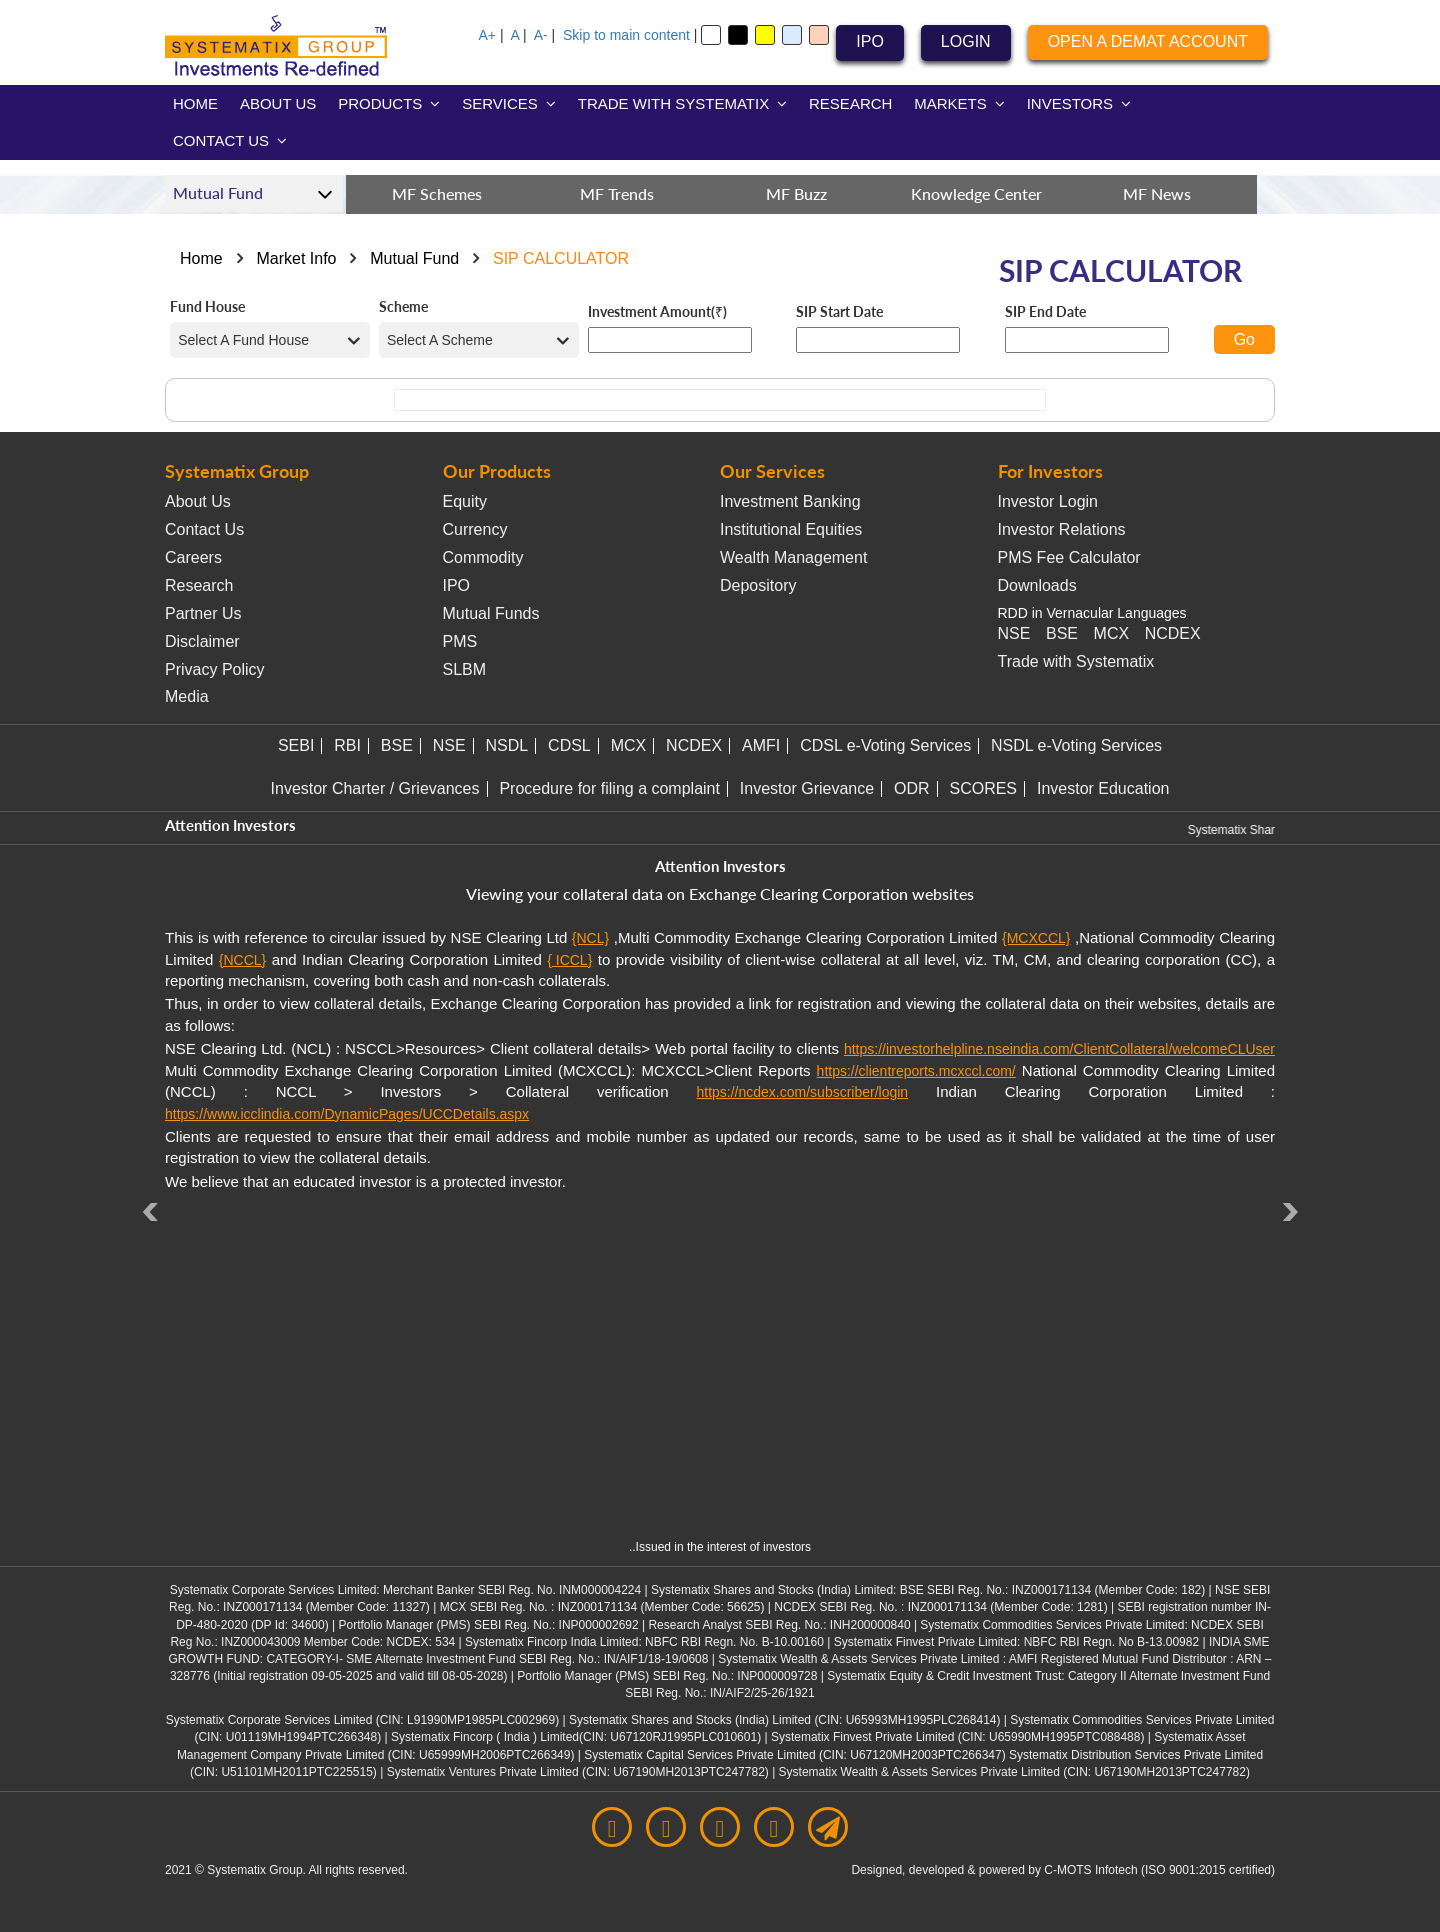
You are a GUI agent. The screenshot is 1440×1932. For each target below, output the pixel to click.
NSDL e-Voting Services (1076, 745)
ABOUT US (278, 103)
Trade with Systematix (1076, 661)
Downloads (1037, 585)
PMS (460, 641)
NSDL (507, 745)
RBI (347, 745)
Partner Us (203, 613)
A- (541, 35)
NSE (1014, 633)
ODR (912, 788)
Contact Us (204, 529)
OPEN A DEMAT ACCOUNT (1148, 41)
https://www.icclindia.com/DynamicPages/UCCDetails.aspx (347, 1114)
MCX (1112, 633)
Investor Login (1048, 501)
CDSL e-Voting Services (885, 745)
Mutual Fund (414, 258)
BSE (1062, 633)
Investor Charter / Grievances (375, 788)
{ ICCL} (569, 960)
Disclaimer (202, 641)
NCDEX (1173, 633)
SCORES (983, 788)
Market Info (296, 258)
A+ (488, 35)
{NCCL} (242, 960)
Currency (475, 529)
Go (1244, 339)
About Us (198, 501)
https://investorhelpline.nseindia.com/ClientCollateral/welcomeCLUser (1059, 1049)
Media (187, 696)
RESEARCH (850, 103)
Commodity (483, 557)
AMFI (761, 745)
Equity (465, 501)
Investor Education (1103, 788)
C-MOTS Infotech (1090, 1870)
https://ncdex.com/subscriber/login (802, 1092)
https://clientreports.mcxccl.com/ (916, 1071)
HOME (195, 103)
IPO (870, 41)
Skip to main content (626, 35)
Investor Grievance (807, 788)
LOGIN (966, 41)
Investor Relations (1062, 529)
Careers (193, 557)
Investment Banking (790, 501)
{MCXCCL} (1036, 938)
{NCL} (590, 938)
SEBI (296, 745)
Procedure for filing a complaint (609, 788)
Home (201, 258)
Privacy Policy (215, 669)
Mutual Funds (491, 613)
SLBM (465, 669)
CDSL (569, 745)
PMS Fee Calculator (1069, 557)
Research (199, 585)
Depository (758, 585)
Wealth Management (793, 557)
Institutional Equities (791, 529)
